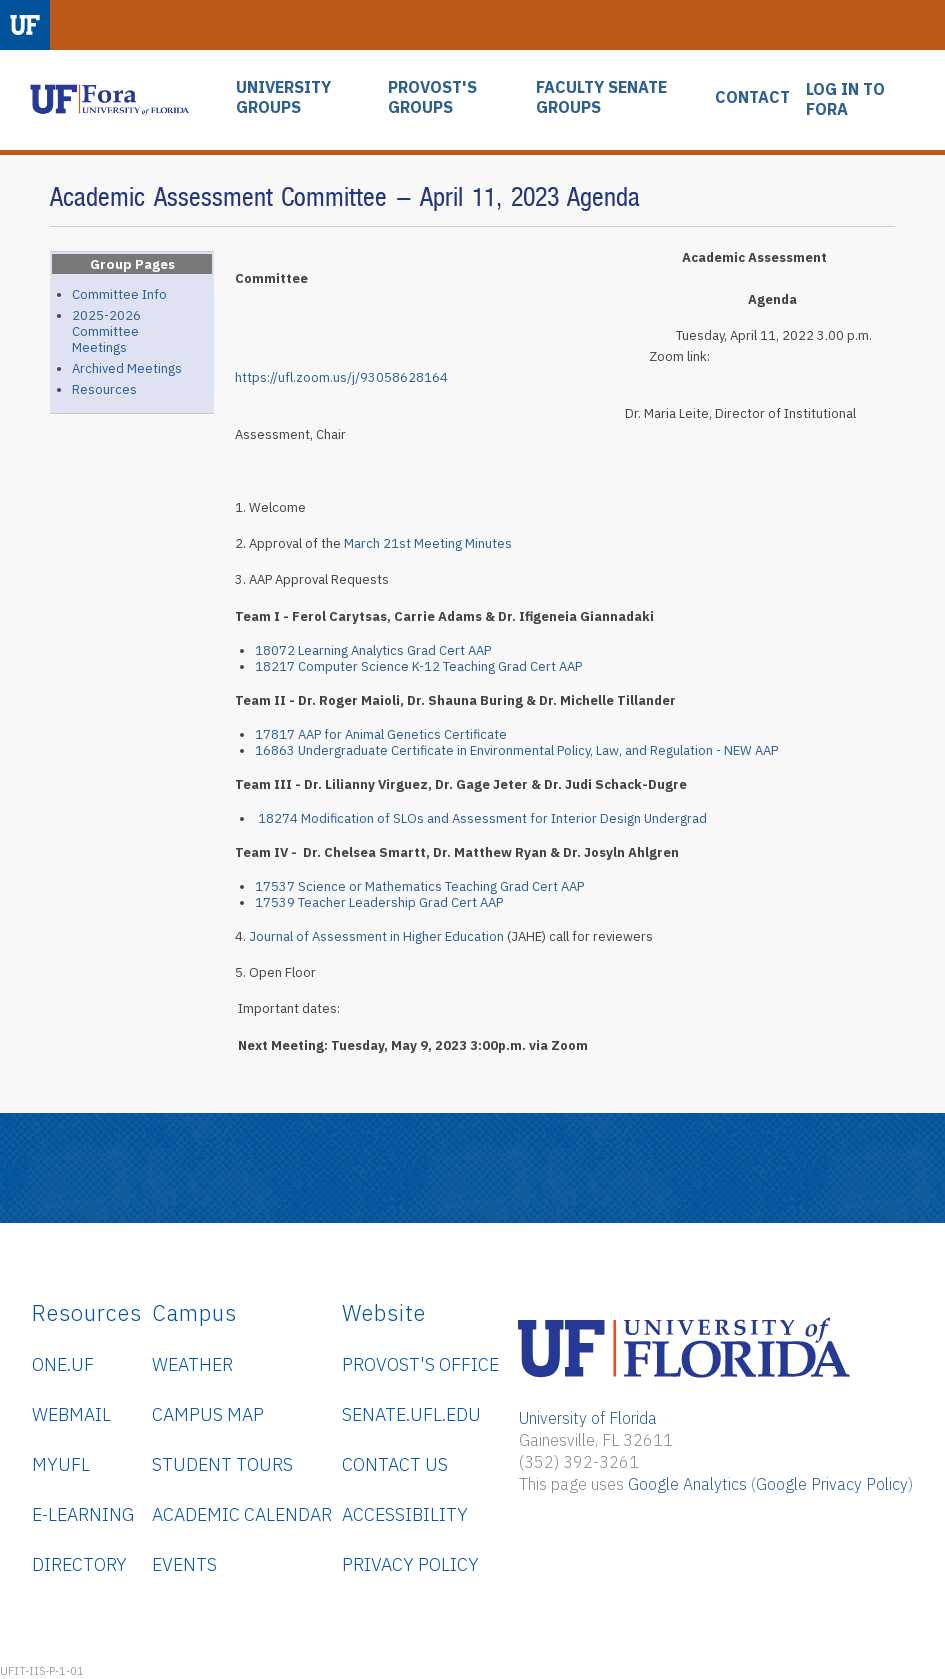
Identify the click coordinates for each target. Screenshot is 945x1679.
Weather (192, 1364)
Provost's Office (420, 1364)
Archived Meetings (127, 368)
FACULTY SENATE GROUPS (601, 97)
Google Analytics (687, 1484)
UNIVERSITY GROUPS (283, 97)
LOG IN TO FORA (845, 99)
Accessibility (405, 1514)
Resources (104, 389)
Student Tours (222, 1464)
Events (184, 1564)
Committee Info (119, 294)
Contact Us (395, 1464)
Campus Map (208, 1414)
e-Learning (83, 1514)
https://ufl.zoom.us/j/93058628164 (341, 377)
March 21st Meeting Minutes (429, 543)
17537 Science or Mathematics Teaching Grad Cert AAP (419, 886)
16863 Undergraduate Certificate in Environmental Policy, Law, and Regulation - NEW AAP (516, 750)
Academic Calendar (242, 1514)
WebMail (71, 1414)
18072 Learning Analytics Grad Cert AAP (373, 650)
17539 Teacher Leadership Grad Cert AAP (379, 902)
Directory (79, 1564)
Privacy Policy (410, 1564)
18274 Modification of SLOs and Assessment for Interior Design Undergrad (482, 818)
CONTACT (752, 97)
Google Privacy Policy (832, 1484)
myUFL (61, 1464)
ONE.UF (63, 1364)
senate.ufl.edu (411, 1414)
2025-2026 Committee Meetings (106, 331)
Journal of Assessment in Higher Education (376, 936)
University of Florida (588, 1418)
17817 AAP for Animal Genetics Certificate (381, 734)
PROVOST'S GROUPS (432, 97)
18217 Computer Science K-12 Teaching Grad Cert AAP (418, 666)
